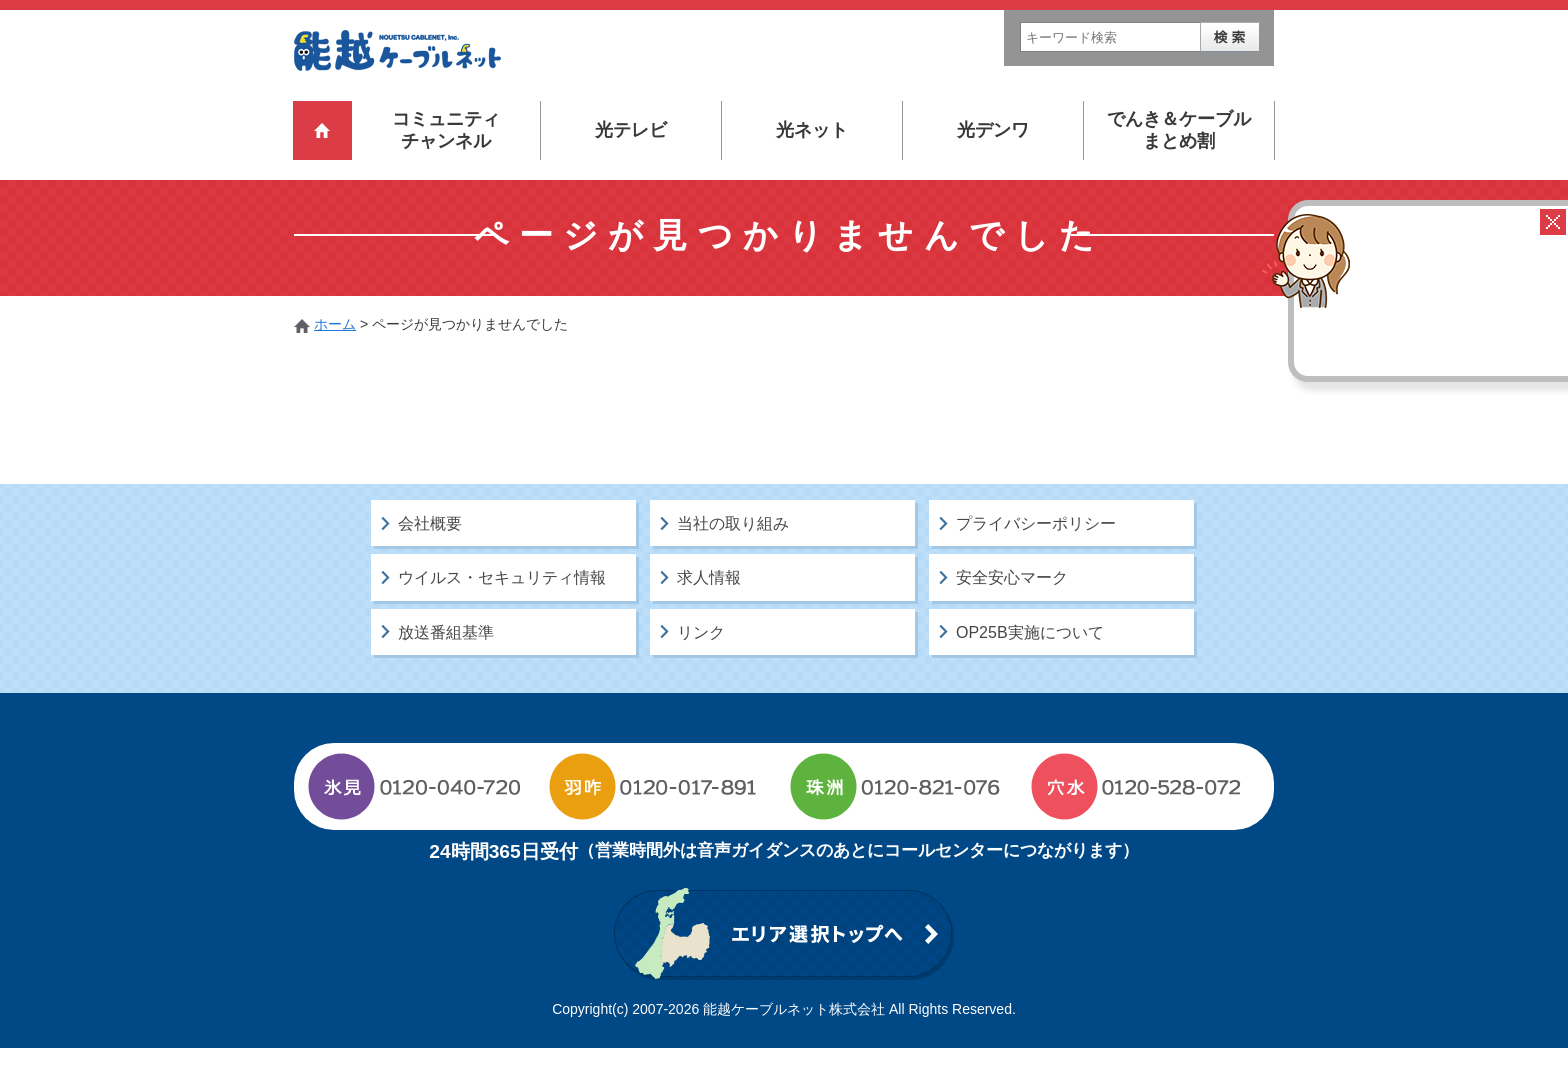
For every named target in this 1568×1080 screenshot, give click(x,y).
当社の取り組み (733, 556)
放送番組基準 (446, 664)
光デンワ (993, 130)
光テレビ (631, 130)
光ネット (812, 130)
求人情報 (709, 610)
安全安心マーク (1012, 610)
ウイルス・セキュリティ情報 (502, 610)
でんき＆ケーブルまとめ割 (1179, 130)
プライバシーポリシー (1036, 556)
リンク (701, 664)
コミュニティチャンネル (446, 130)
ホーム (335, 324)
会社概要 (430, 556)
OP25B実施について (1030, 664)
